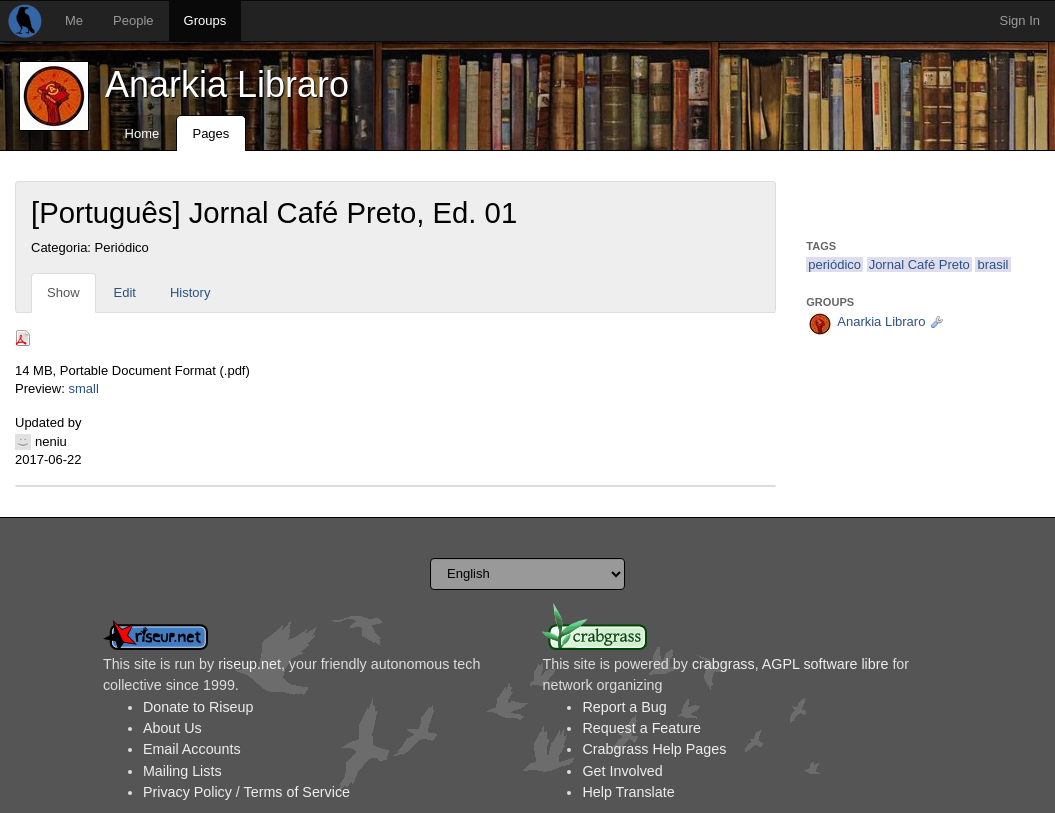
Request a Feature (641, 728)
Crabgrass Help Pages (654, 749)
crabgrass (723, 664)
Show (63, 292)
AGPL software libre (825, 664)
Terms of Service (297, 792)
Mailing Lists (182, 771)
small (83, 388)
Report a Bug (624, 707)
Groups (205, 20)
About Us (172, 728)
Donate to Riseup (198, 707)
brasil (992, 264)
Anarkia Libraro (227, 84)
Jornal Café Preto (919, 264)
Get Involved (622, 771)
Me (74, 20)
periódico (834, 264)
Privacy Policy (187, 792)
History (190, 292)
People (133, 20)
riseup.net (249, 664)
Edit (125, 292)
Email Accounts (192, 749)
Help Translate (628, 792)
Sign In (1020, 20)
